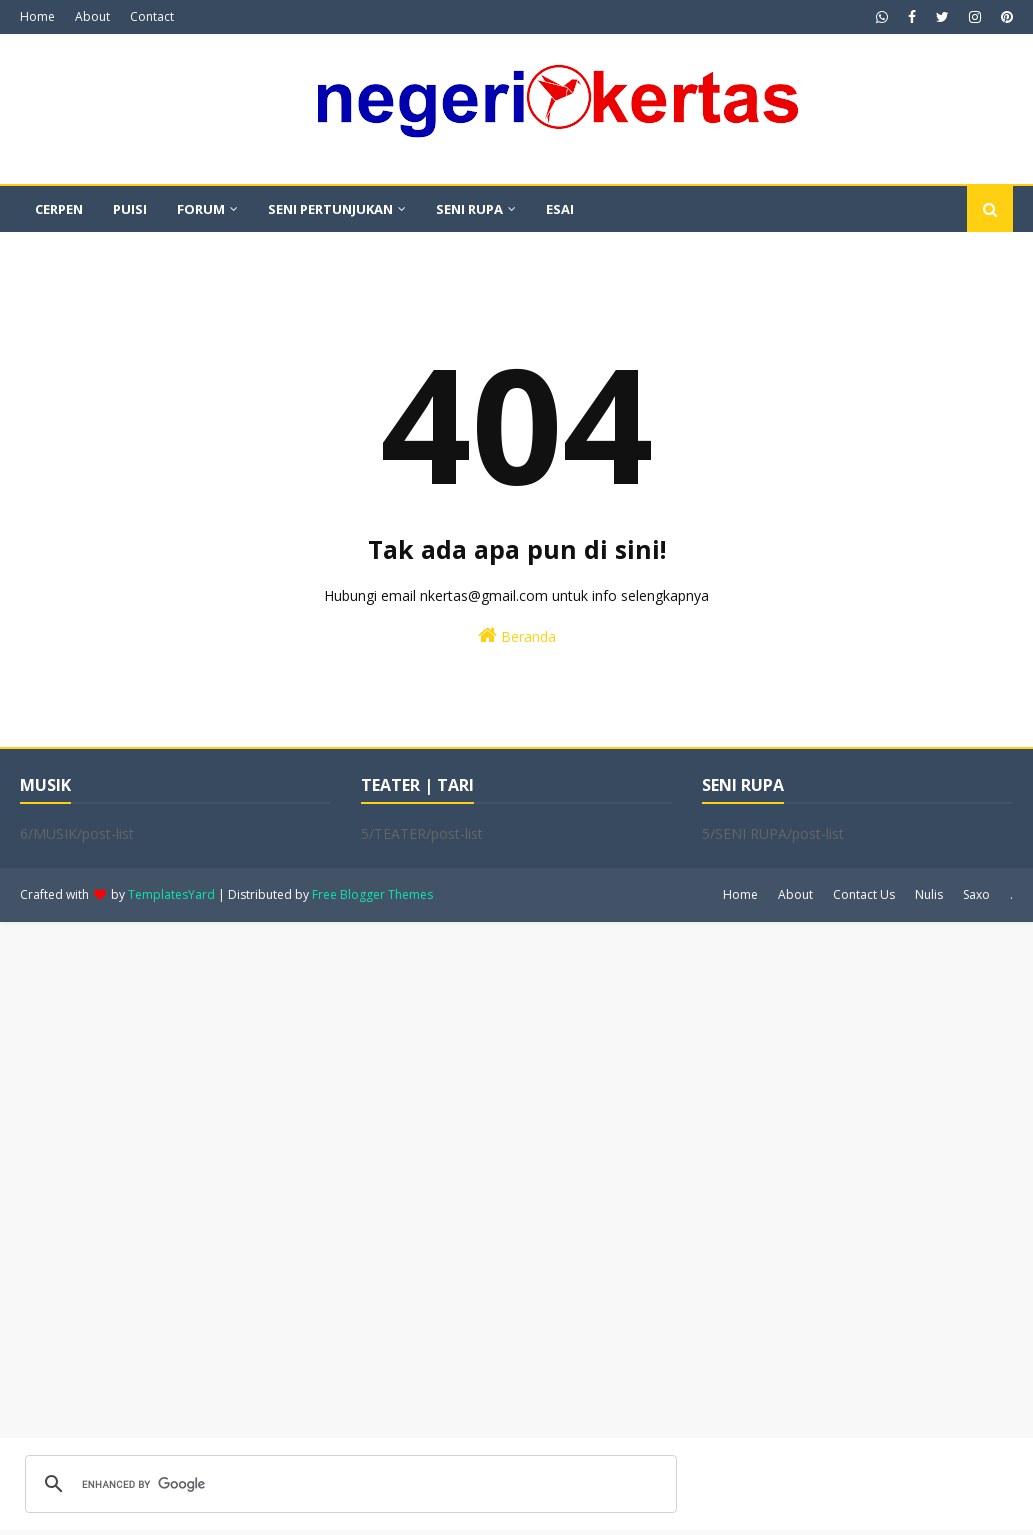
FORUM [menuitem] (201, 209)
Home (37, 16)
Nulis (929, 894)
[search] (348, 1484)
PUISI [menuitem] (130, 209)
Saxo (976, 894)
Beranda (517, 635)
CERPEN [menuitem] (59, 209)
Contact (152, 16)
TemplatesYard (171, 894)
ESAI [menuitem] (560, 209)
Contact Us (864, 894)
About (92, 16)
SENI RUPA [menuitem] (469, 209)
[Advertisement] (516, 1180)
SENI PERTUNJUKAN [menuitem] (330, 209)
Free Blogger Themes (372, 894)
